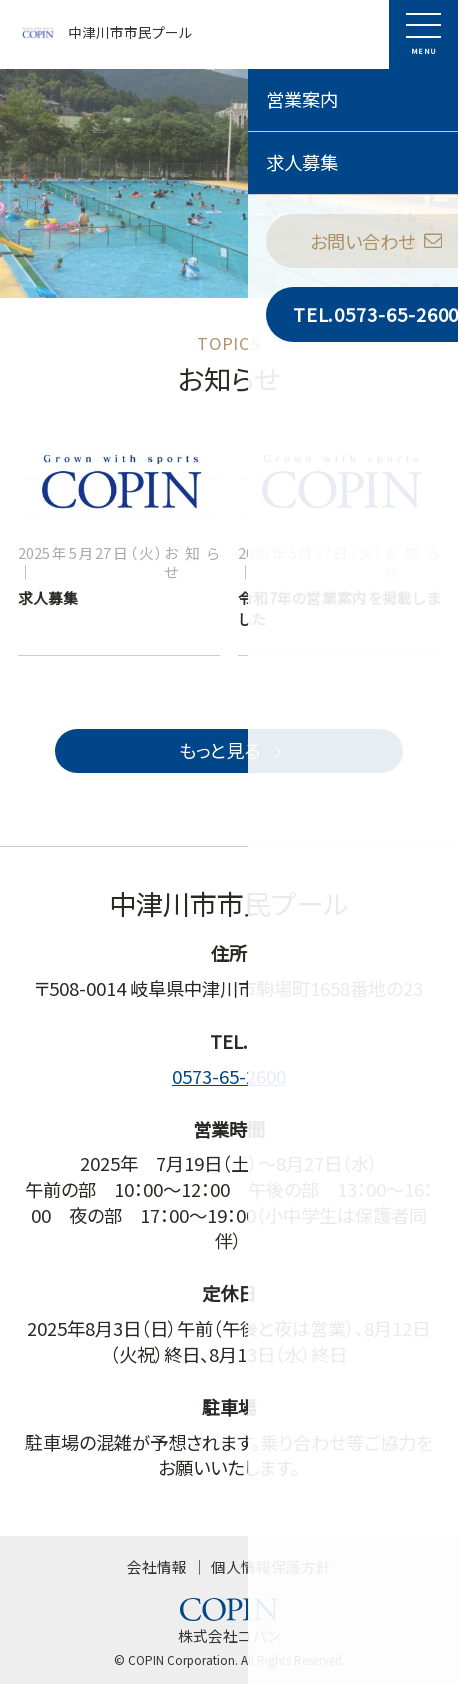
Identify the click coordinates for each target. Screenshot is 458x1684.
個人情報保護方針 (271, 1566)
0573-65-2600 (229, 1076)
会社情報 (157, 1566)
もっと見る (232, 750)
